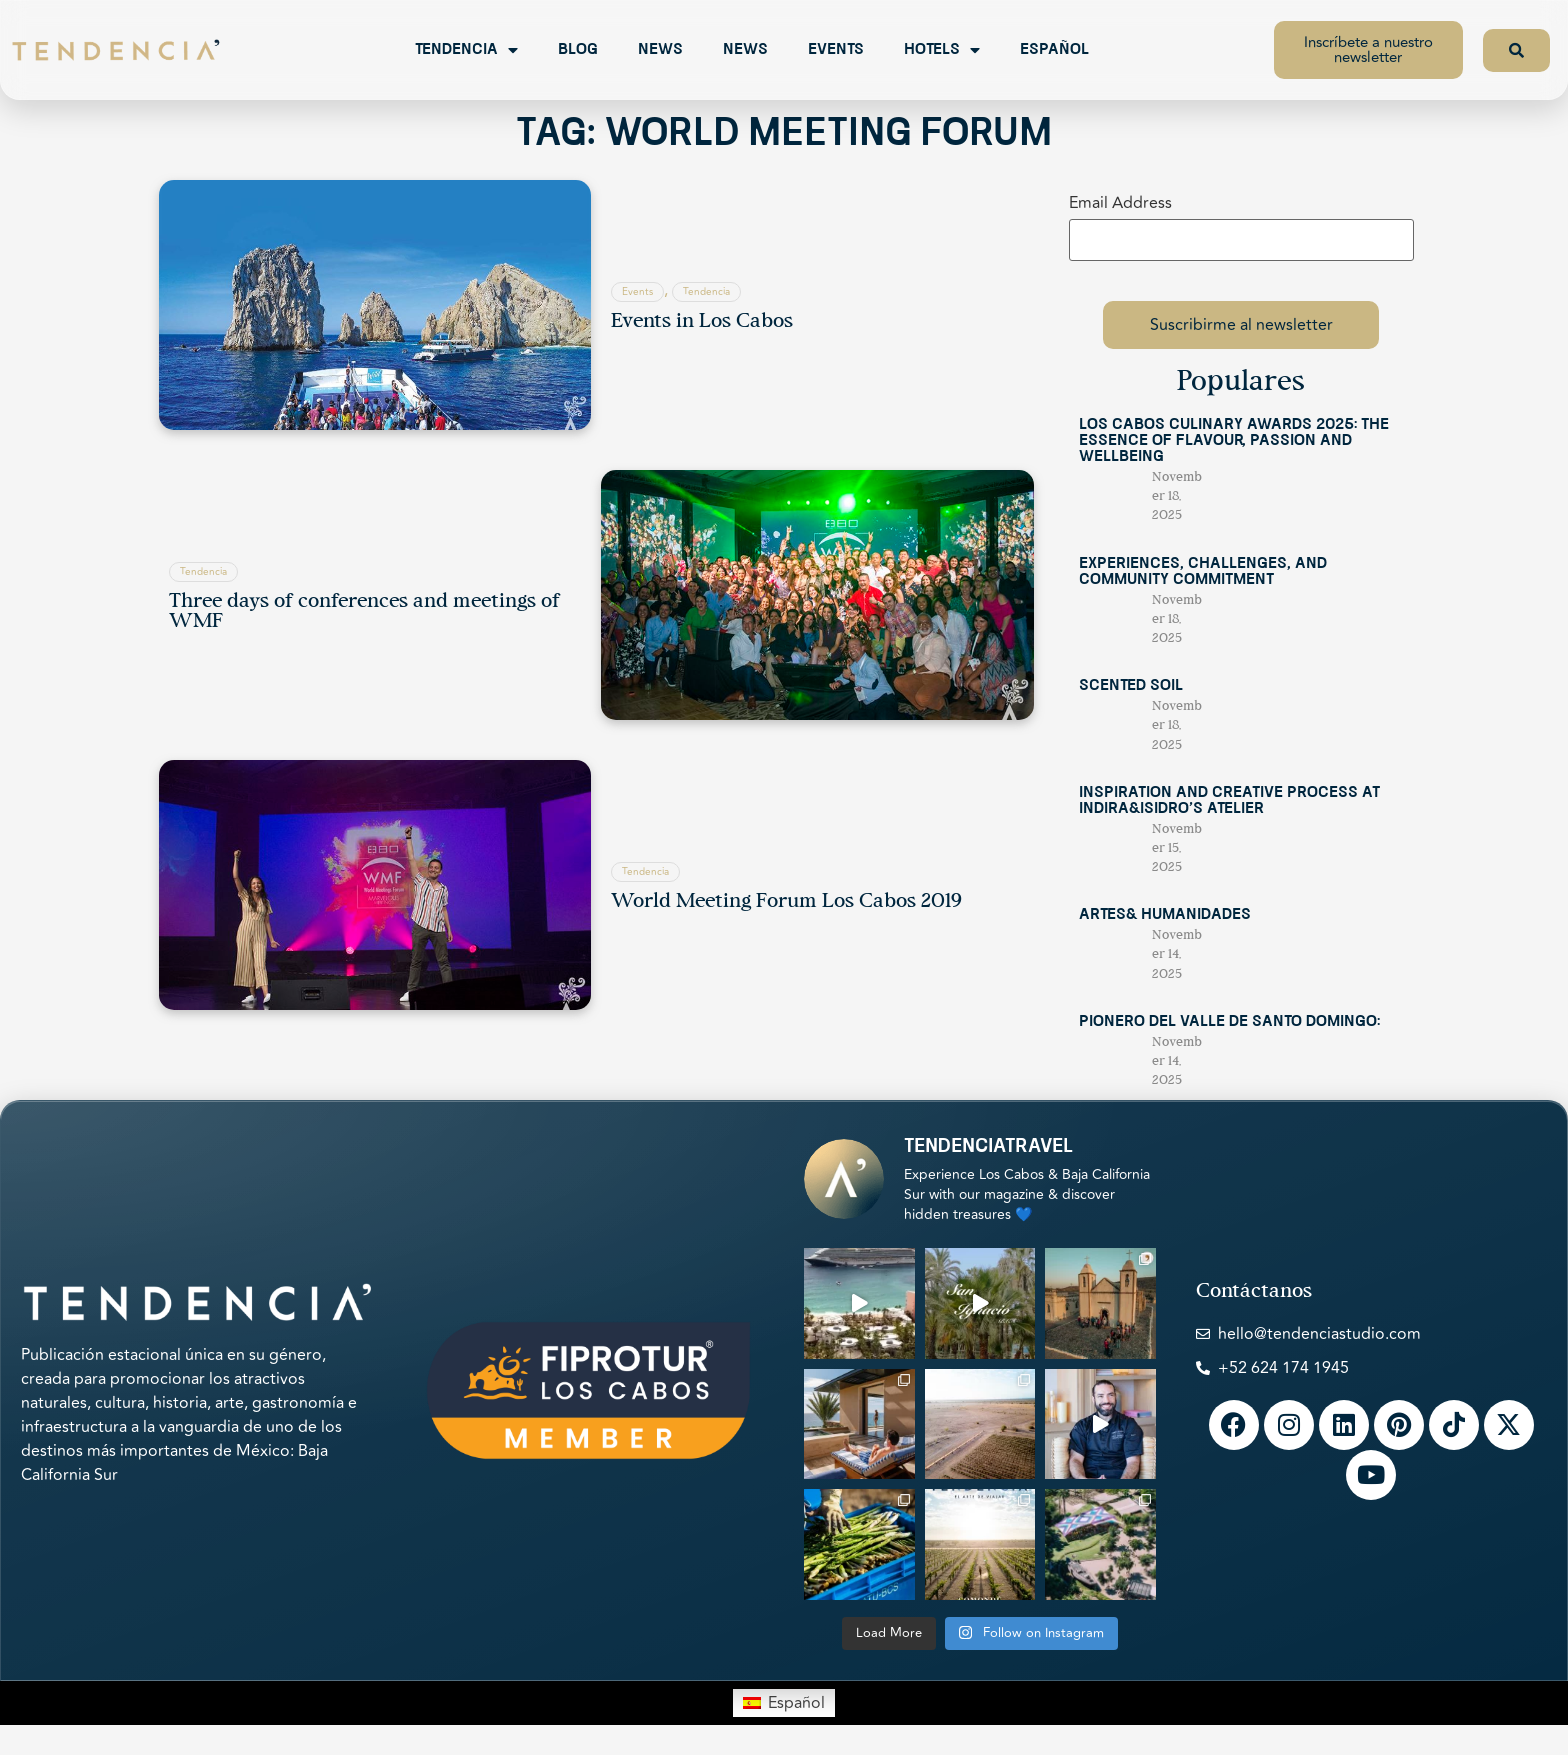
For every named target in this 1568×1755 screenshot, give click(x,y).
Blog (578, 50)
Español (1054, 50)
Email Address (1120, 203)
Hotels (942, 50)
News (660, 50)
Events (836, 50)
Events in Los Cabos (702, 322)
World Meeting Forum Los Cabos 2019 (786, 902)
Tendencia (466, 50)
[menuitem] (783, 1703)
